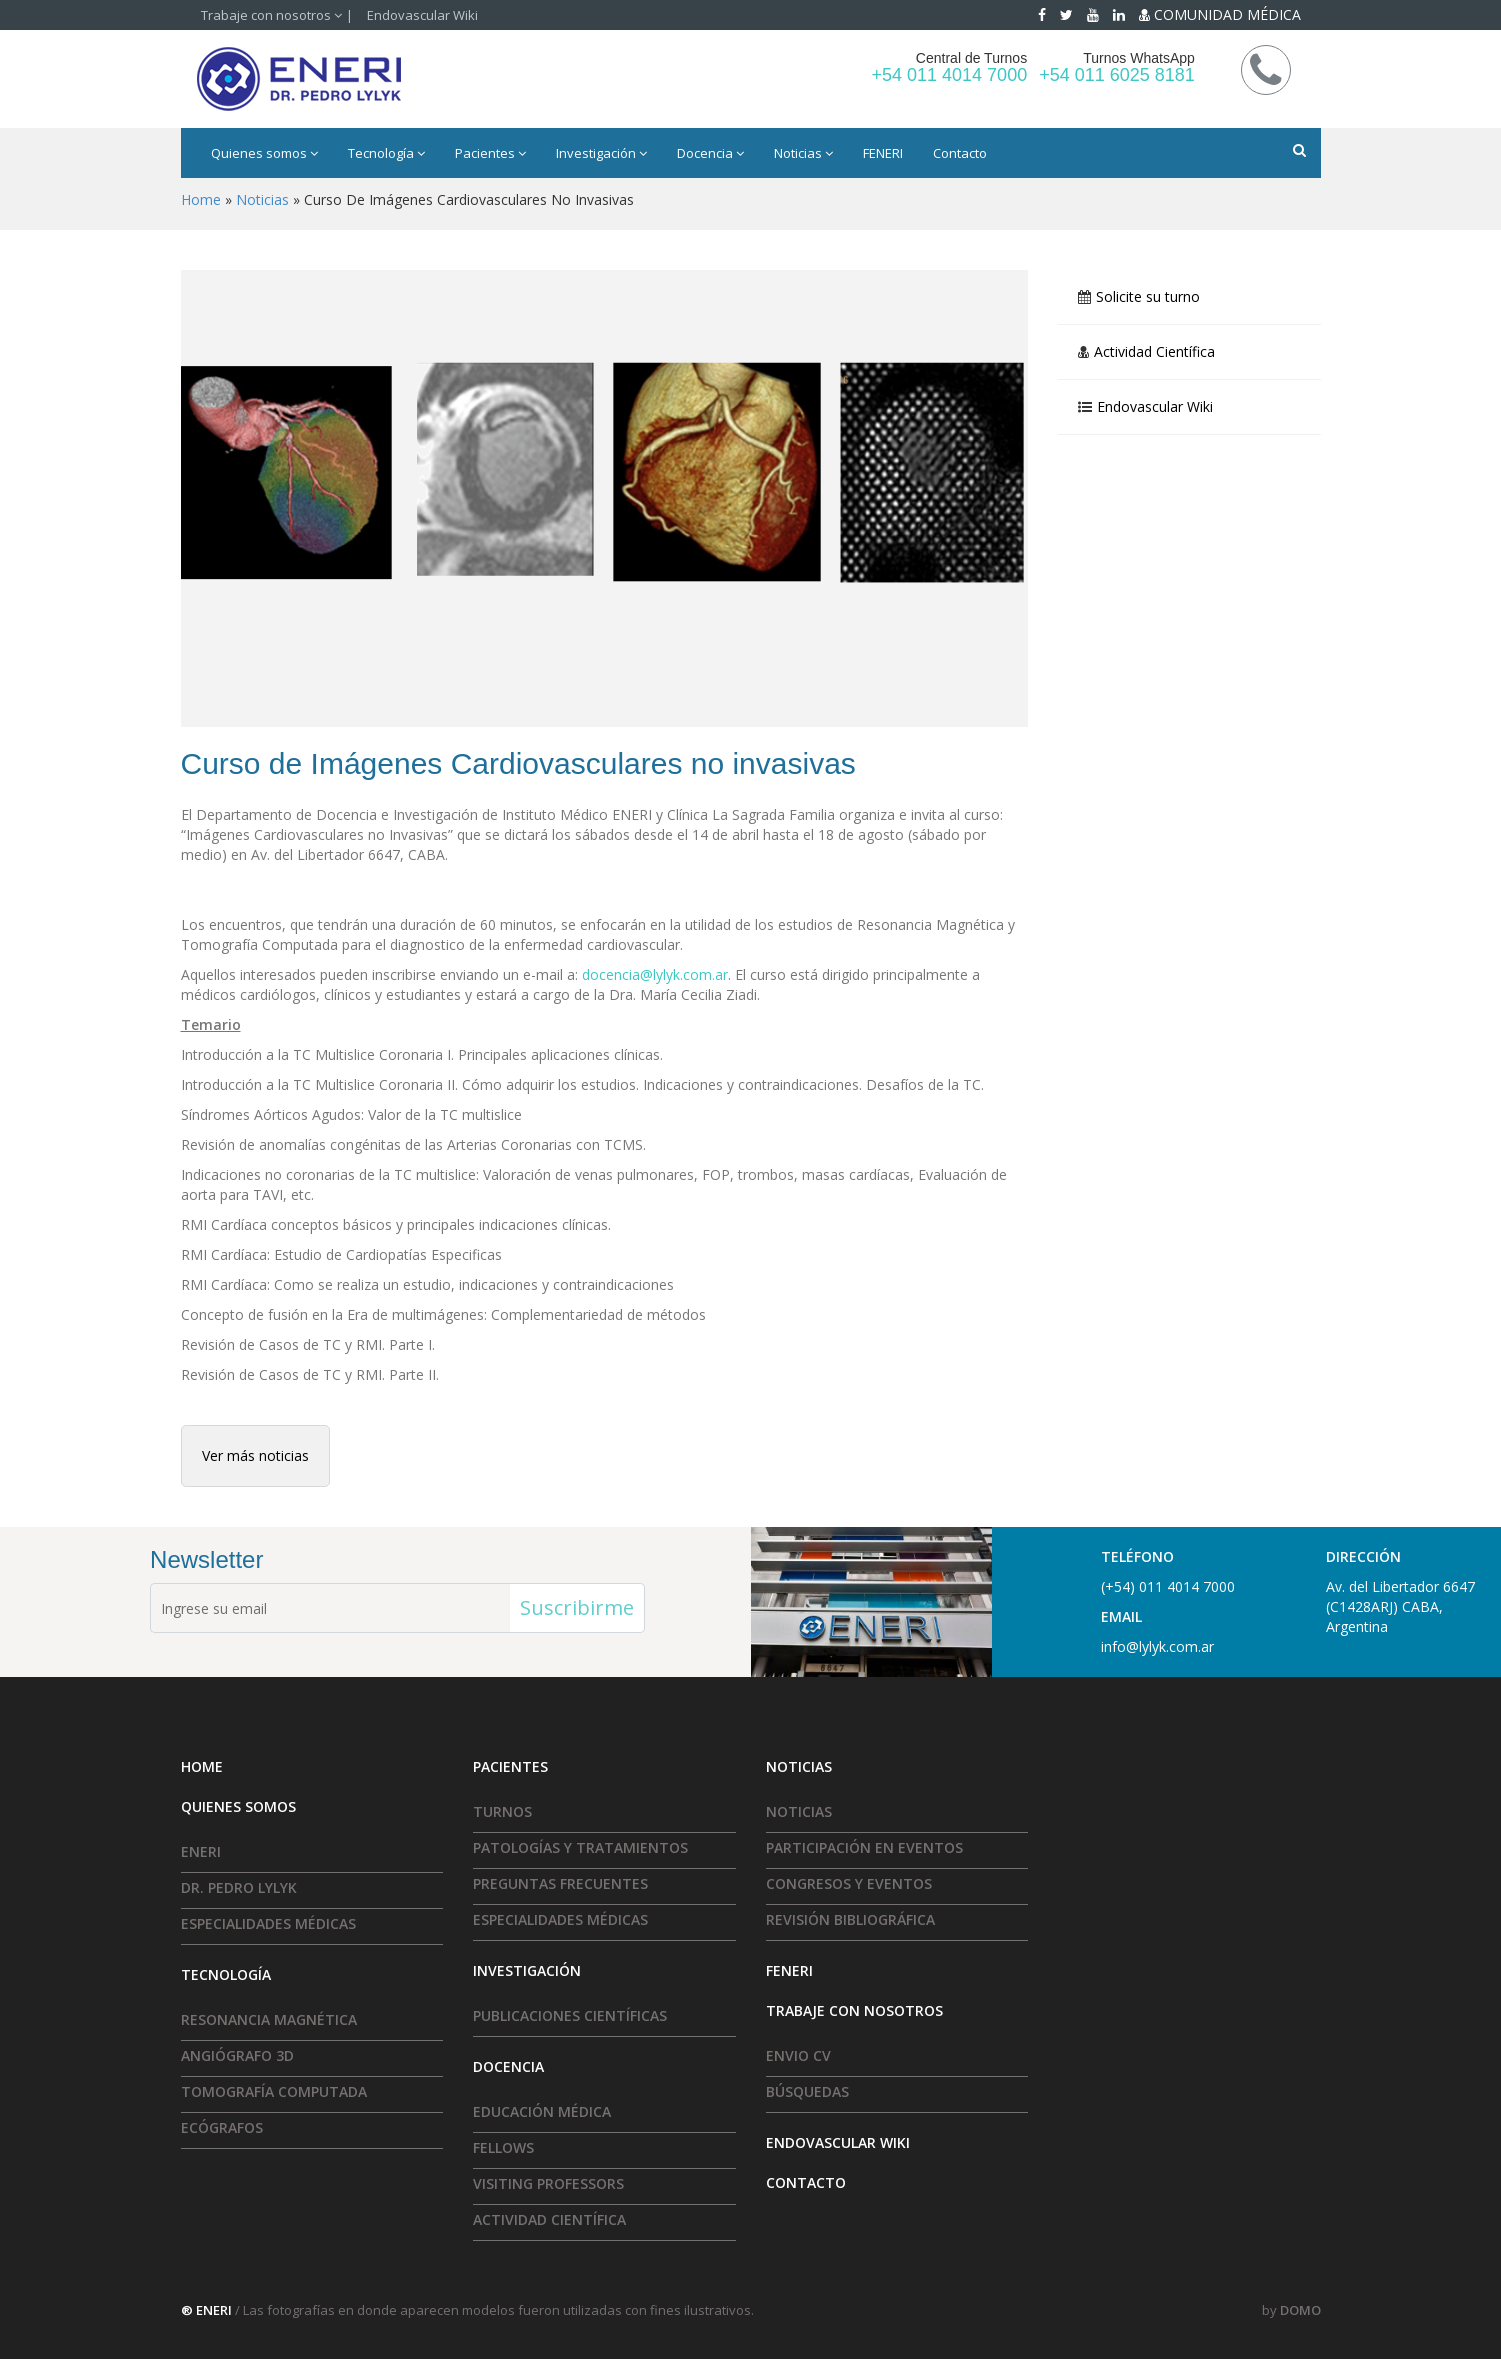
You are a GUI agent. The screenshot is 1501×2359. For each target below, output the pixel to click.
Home (201, 199)
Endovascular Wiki (422, 15)
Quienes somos (264, 153)
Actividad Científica (1154, 352)
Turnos (502, 1811)
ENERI (201, 1851)
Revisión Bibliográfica (850, 1919)
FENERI (883, 153)
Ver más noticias (255, 1455)
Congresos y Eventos (849, 1883)
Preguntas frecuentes (560, 1883)
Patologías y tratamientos (580, 1847)
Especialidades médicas (268, 1923)
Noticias (803, 153)
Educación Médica (542, 2111)
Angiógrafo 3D (237, 2055)
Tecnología (386, 153)
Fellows (503, 2147)
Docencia (710, 153)
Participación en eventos (864, 1847)
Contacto (960, 153)
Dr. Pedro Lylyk (239, 1887)
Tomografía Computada (274, 2091)
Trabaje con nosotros (271, 15)
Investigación (601, 153)
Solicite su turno (1148, 297)
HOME (202, 1766)
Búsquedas (807, 2091)
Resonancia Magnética (269, 2019)
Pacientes (490, 153)
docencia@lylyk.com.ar (655, 974)
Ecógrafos (222, 2127)
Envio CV (798, 2055)
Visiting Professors (548, 2183)
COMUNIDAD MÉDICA (1220, 14)
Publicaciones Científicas (570, 2015)
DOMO (1300, 2310)
